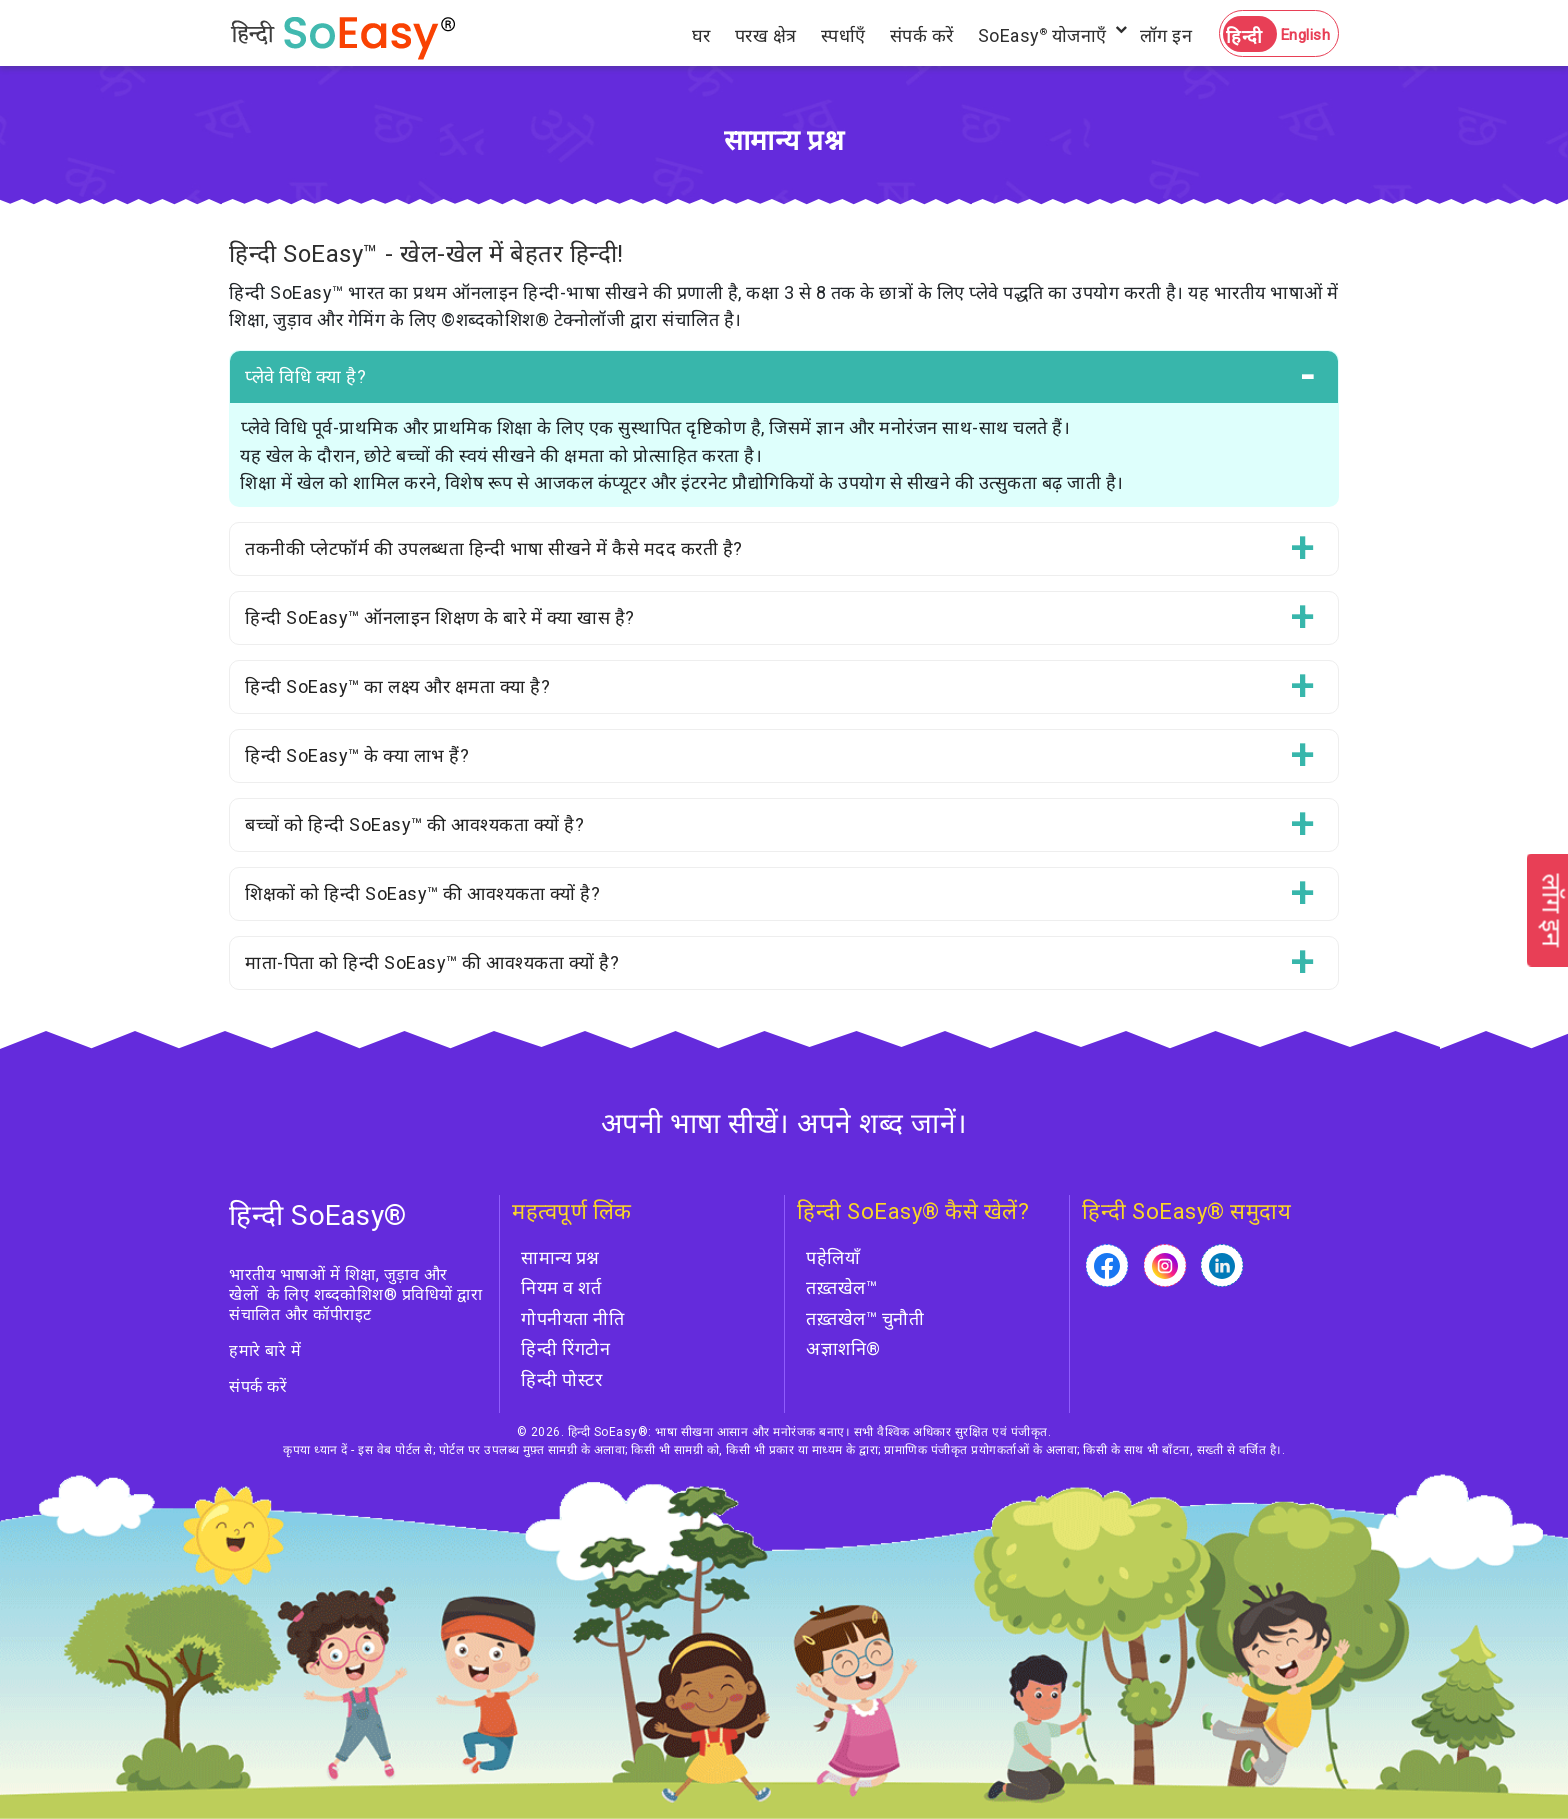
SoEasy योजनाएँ (1042, 35)
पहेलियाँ (833, 1257)
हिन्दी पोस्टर (561, 1379)
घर (701, 35)
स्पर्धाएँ (843, 35)
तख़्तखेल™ (841, 1287)
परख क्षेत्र (766, 35)
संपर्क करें (922, 35)
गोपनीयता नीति (572, 1318)
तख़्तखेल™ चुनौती (865, 1318)
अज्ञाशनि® (843, 1348)
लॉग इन (1166, 35)
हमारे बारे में (265, 1350)
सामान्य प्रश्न (560, 1257)
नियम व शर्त (561, 1287)
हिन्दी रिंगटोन (565, 1348)
